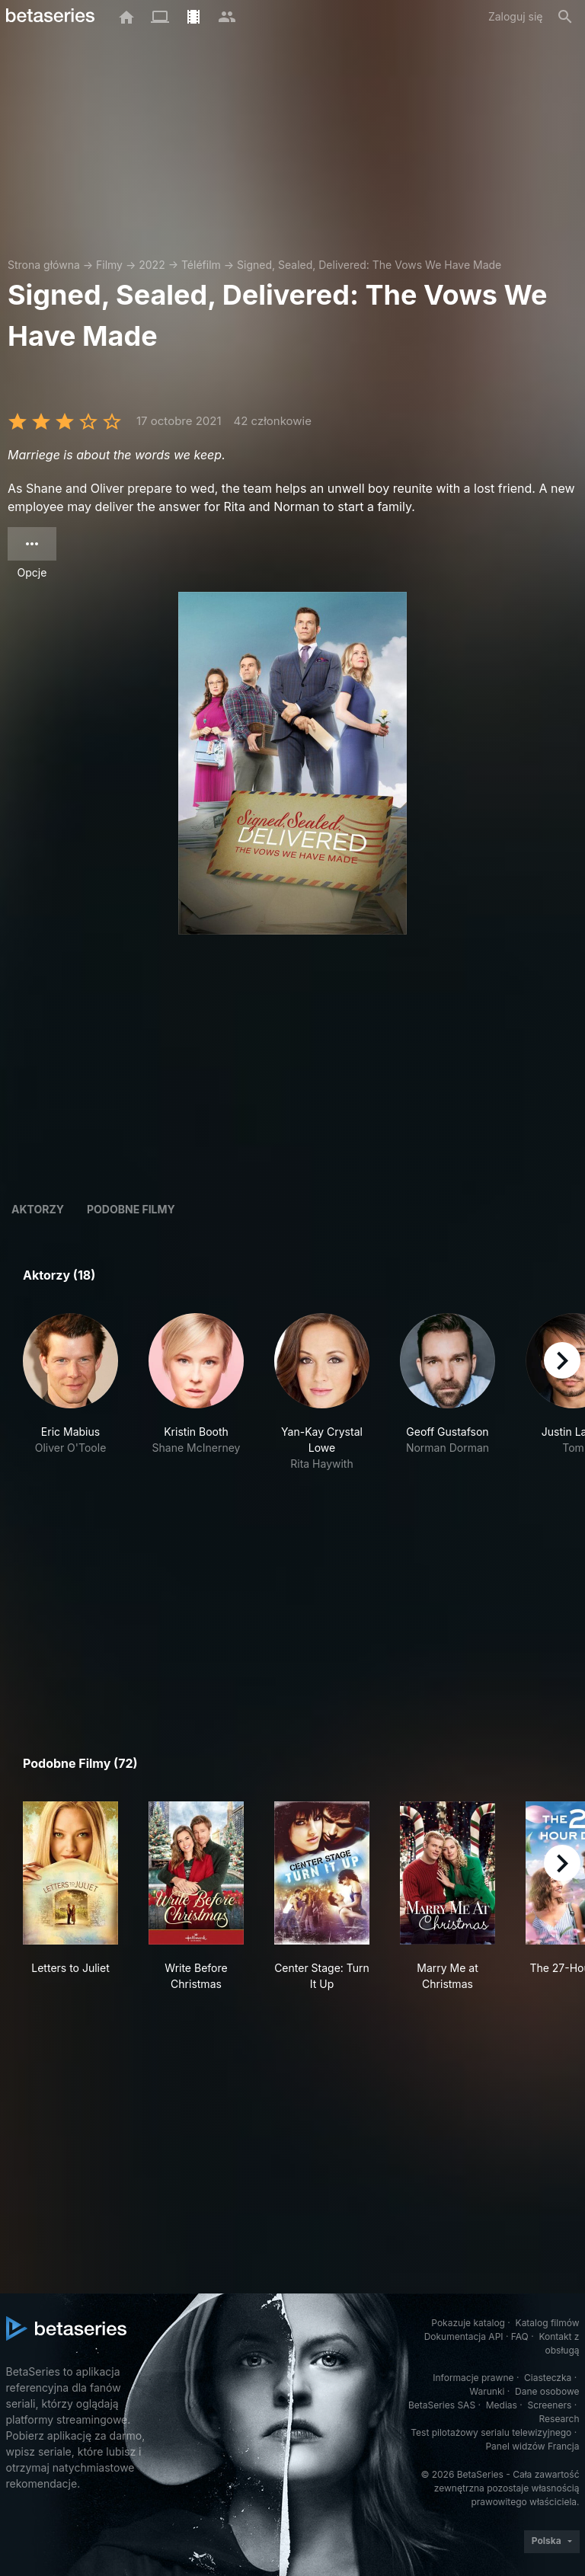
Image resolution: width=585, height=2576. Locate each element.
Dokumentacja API (463, 2336)
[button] (70, 1392)
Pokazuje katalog (468, 2322)
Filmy (109, 264)
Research (559, 2418)
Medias (501, 2405)
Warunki (486, 2391)
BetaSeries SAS (441, 2405)
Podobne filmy (131, 1209)
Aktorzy (37, 1209)
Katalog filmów (548, 2322)
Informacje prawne (473, 2377)
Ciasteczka (547, 2377)
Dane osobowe (547, 2391)
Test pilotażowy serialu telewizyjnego (491, 2432)
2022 (152, 264)
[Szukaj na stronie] (565, 17)
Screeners (549, 2405)
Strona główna (44, 264)
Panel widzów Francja (532, 2446)
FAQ (520, 2336)
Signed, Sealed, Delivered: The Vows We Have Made (369, 264)
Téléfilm (201, 264)
